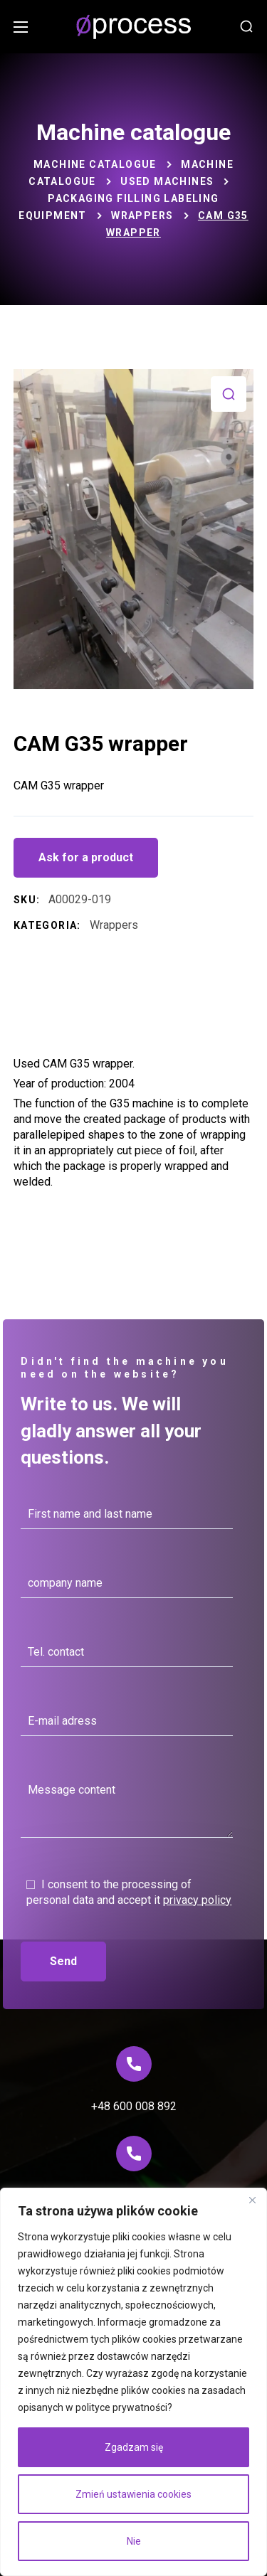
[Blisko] (252, 2199)
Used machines (167, 181)
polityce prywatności (121, 2407)
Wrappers (142, 215)
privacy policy (197, 1900)
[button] (246, 27)
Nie (134, 2541)
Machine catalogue (95, 164)
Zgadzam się (134, 2447)
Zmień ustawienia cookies (133, 2494)
